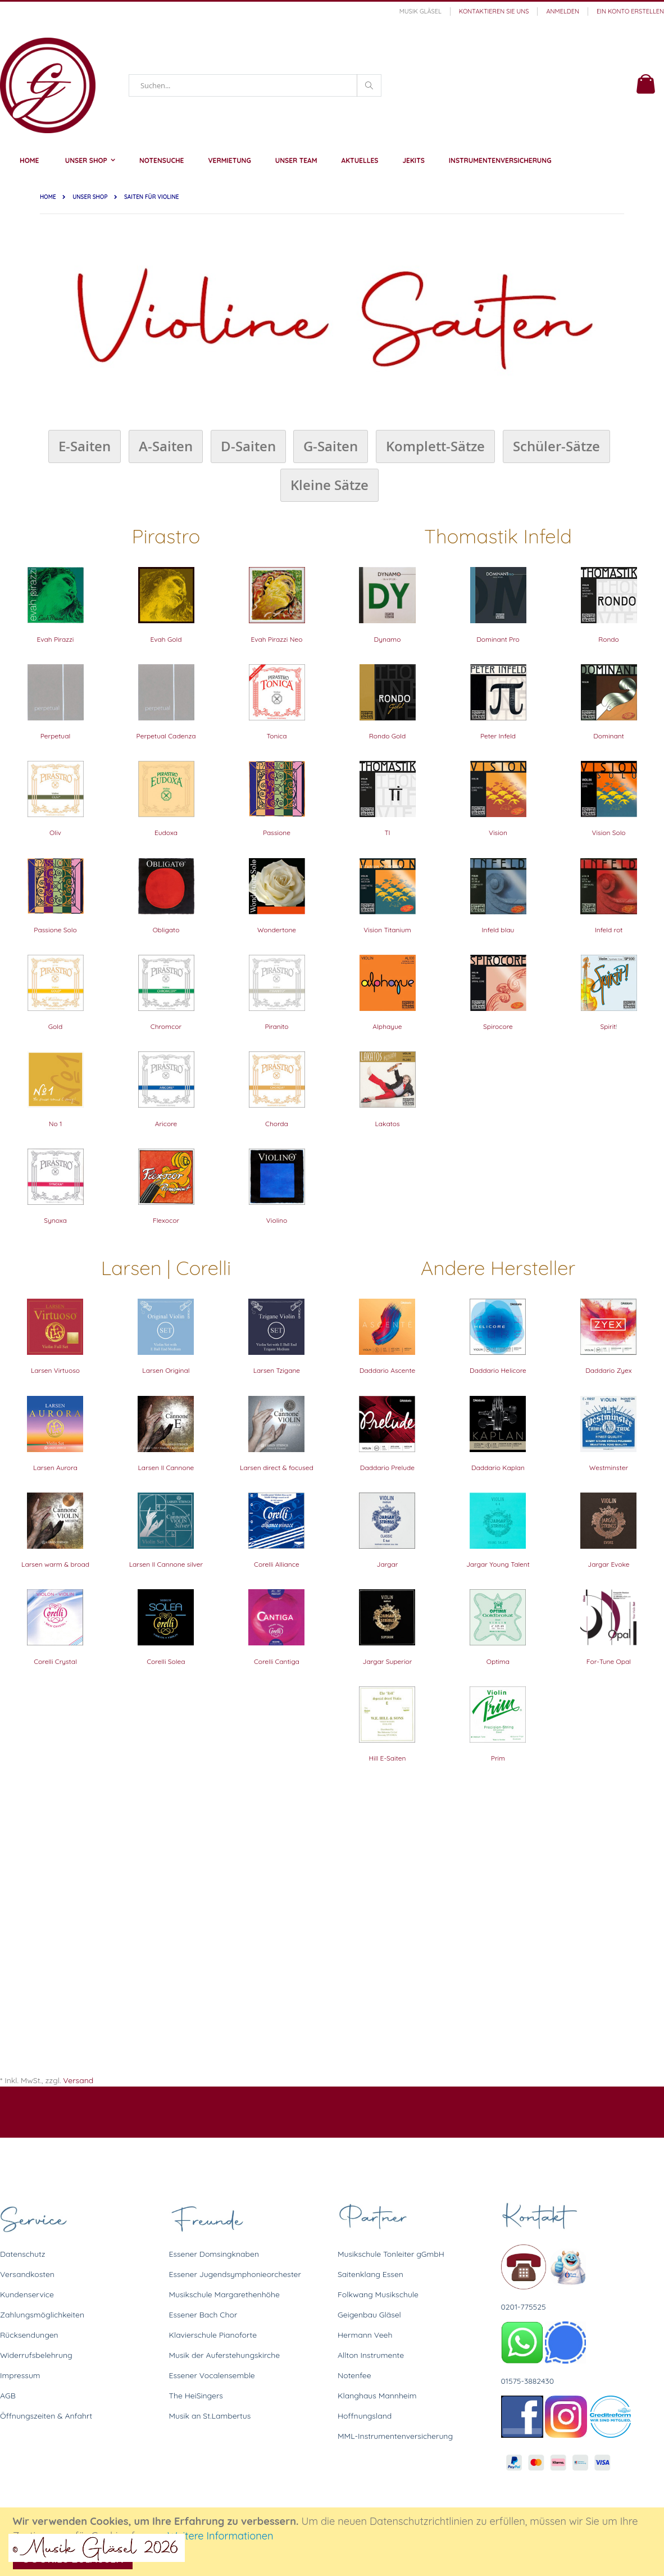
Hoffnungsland (365, 2416)
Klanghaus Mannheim (377, 2396)
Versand (78, 2080)
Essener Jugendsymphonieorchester (235, 2274)
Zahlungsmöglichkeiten (42, 2315)
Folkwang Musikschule (378, 2294)
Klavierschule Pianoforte (213, 2335)
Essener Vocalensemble (212, 2375)
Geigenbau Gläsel (369, 2315)
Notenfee (354, 2375)
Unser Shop (89, 197)
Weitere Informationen (220, 2535)
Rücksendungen (29, 2335)
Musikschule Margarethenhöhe (224, 2294)
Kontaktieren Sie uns (494, 11)
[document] (333, 2541)
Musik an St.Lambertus (210, 2416)
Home (48, 197)
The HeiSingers (196, 2396)
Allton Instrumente (371, 2355)
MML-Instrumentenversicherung (395, 2436)
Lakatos (387, 1123)
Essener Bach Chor (203, 2315)
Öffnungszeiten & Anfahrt (46, 2416)
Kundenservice (27, 2294)
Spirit (608, 1026)
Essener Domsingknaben (214, 2254)
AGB (8, 2396)
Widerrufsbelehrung (36, 2355)
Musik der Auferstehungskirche (224, 2355)
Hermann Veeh (365, 2335)
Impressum (20, 2375)
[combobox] (255, 85)
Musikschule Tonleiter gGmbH (391, 2254)
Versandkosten (27, 2274)
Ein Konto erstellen (630, 11)
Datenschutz (22, 2254)
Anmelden (562, 11)
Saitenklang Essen (370, 2274)
